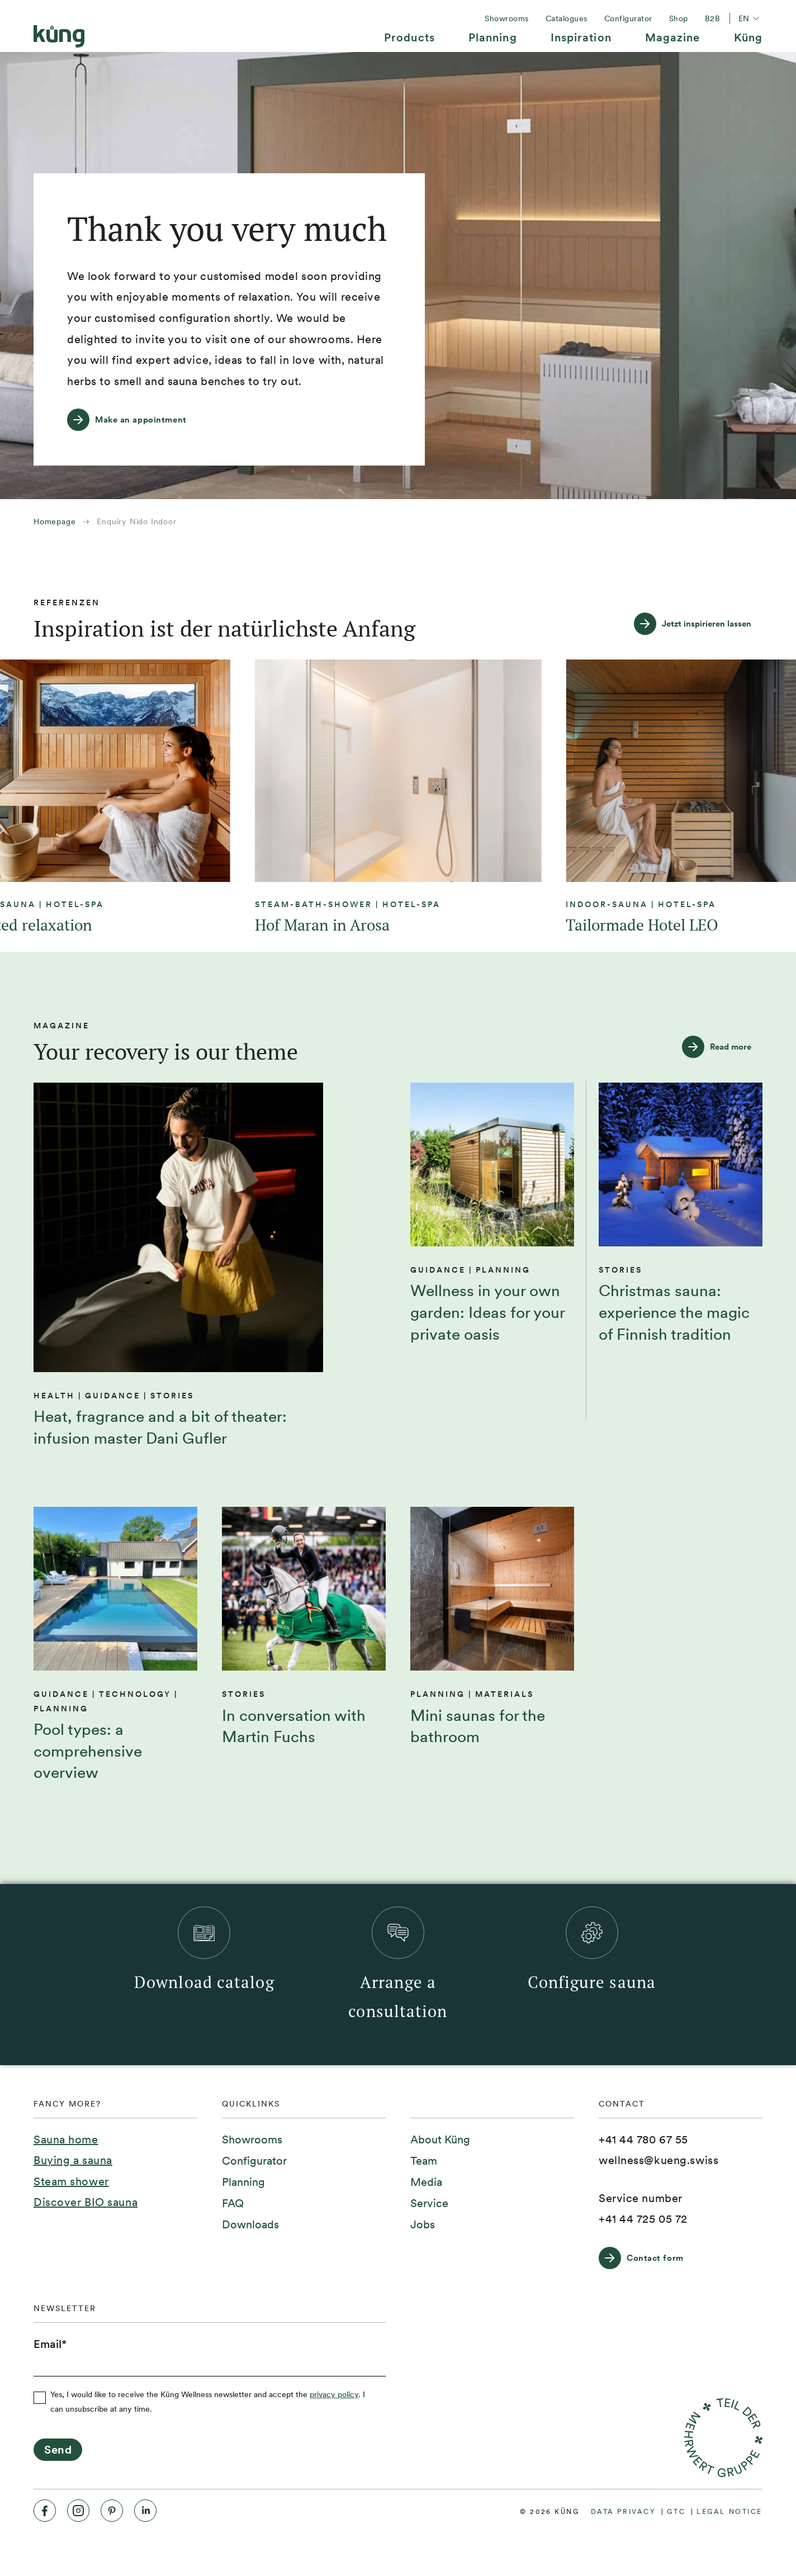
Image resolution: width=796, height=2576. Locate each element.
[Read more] (722, 1047)
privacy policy (334, 2394)
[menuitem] (409, 42)
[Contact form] (647, 2258)
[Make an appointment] (132, 420)
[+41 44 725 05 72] (643, 2219)
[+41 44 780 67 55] (643, 2140)
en (750, 18)
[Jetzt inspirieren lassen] (698, 624)
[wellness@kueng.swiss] (658, 2160)
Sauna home (66, 2139)
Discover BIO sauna (86, 2202)
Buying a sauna (73, 2160)
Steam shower (71, 2181)
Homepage (54, 521)
